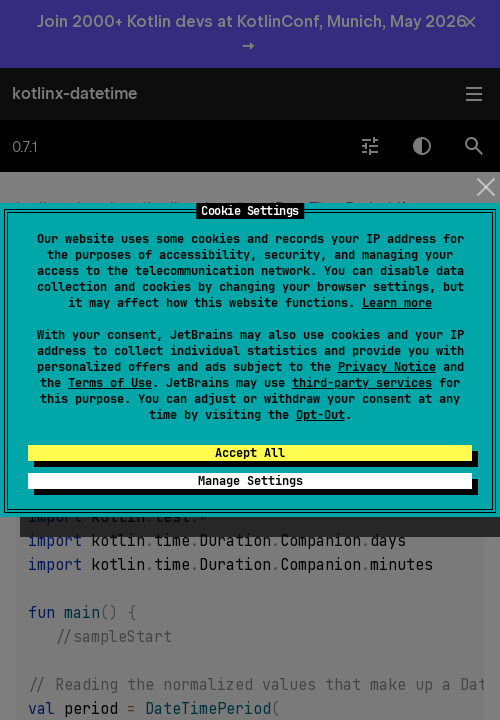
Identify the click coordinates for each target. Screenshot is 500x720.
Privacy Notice (387, 367)
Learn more (397, 303)
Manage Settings (250, 481)
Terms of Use (110, 383)
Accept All (250, 453)
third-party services (362, 383)
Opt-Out (320, 415)
